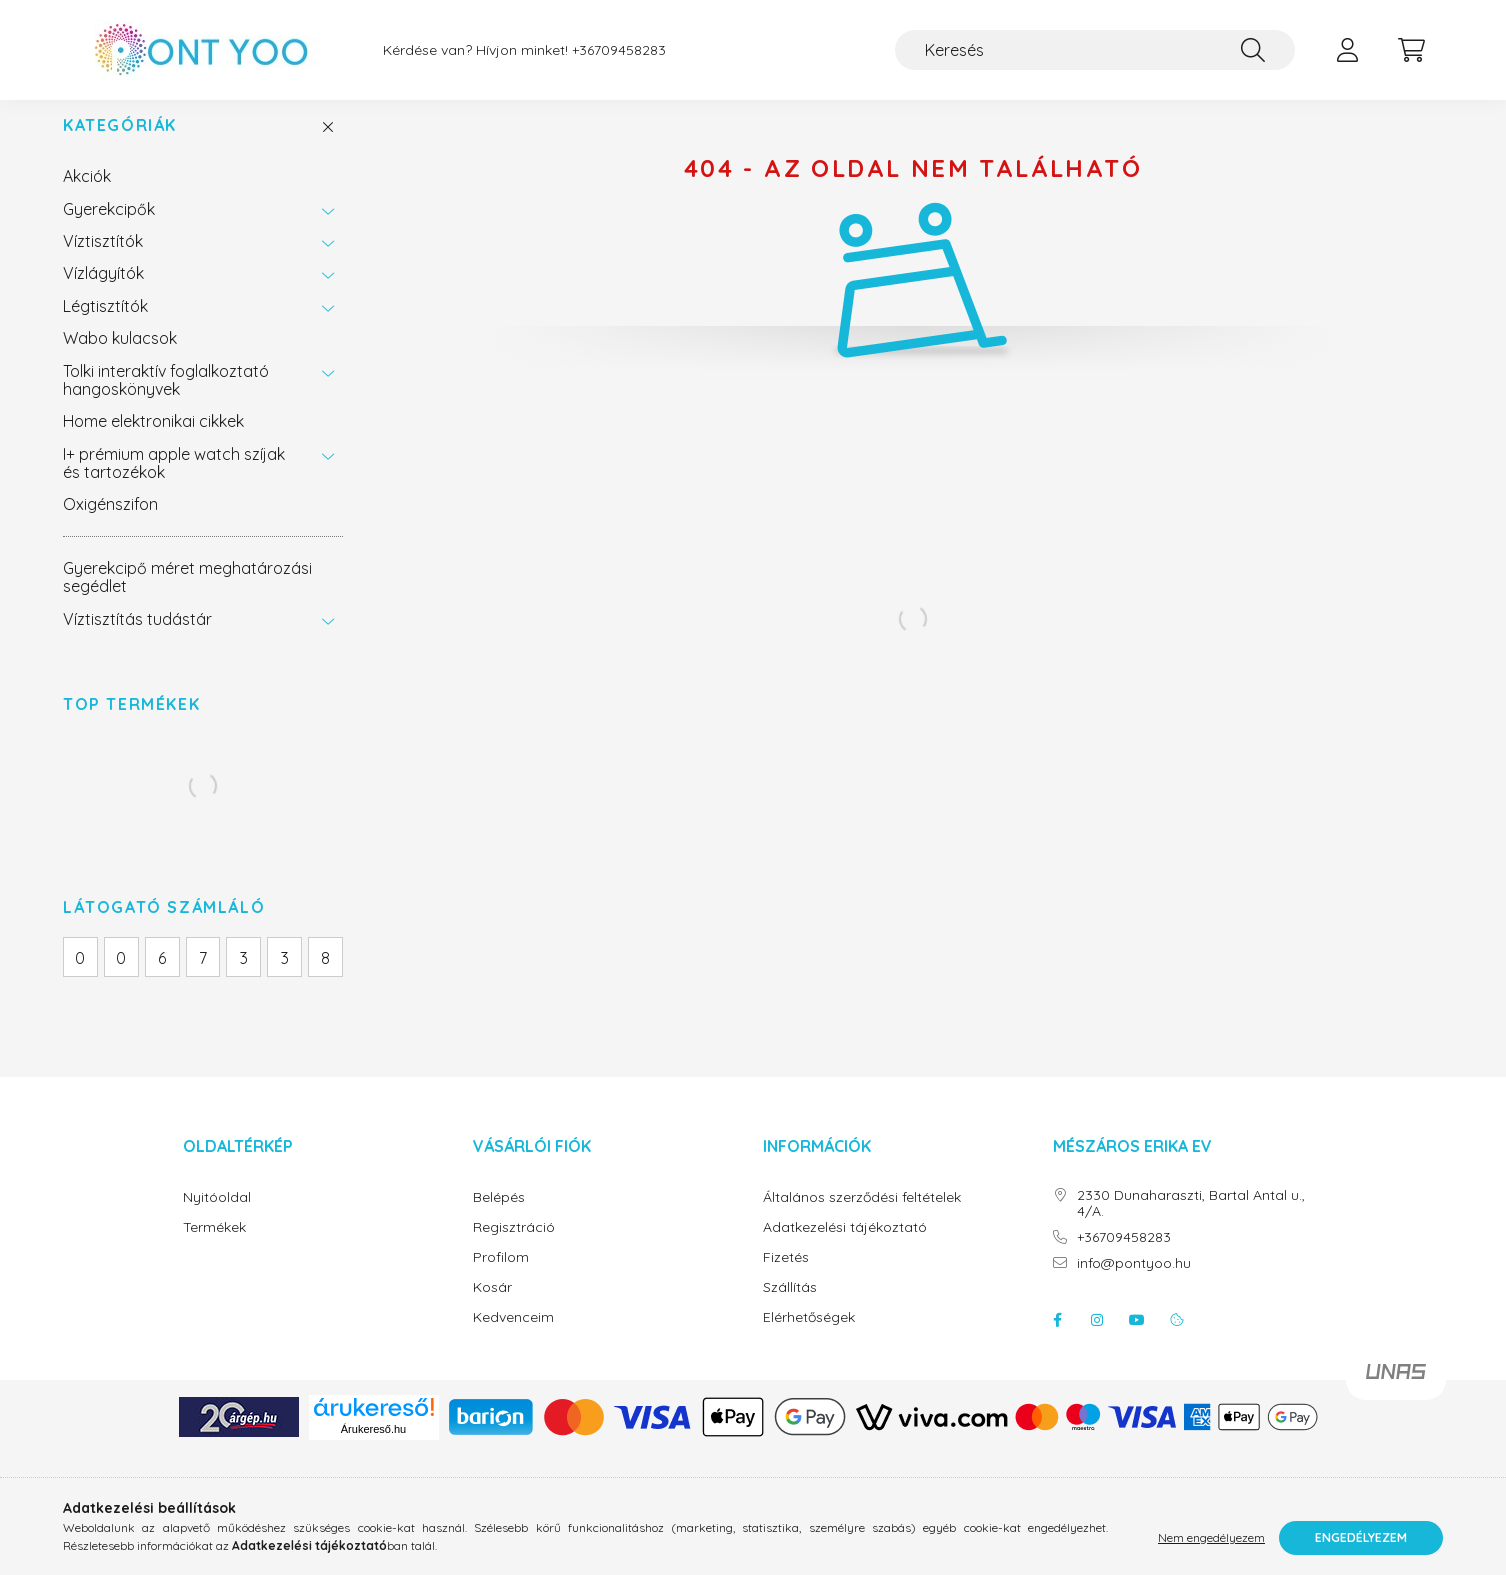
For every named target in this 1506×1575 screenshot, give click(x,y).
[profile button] (1347, 50)
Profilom (501, 1277)
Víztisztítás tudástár (137, 639)
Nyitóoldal (217, 1217)
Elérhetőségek (809, 1337)
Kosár (492, 1307)
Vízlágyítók (103, 293)
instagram (1097, 1340)
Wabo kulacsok (120, 358)
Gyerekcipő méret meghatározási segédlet (187, 597)
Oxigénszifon (110, 524)
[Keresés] (1095, 50)
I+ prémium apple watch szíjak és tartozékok (174, 483)
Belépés (499, 1217)
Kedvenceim (513, 1337)
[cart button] (1411, 50)
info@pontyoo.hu (1134, 1283)
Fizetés (786, 1277)
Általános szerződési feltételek (862, 1217)
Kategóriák (120, 145)
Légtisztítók (105, 326)
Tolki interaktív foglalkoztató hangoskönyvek (166, 400)
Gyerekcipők (109, 229)
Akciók (87, 196)
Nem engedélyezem (1211, 1537)
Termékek (214, 1247)
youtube (1137, 1340)
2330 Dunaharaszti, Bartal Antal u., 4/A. (1191, 1224)
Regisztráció (514, 1247)
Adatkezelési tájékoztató (845, 1247)
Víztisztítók (103, 261)
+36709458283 (619, 50)
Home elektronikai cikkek (153, 441)
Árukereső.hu (373, 1449)
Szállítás (790, 1307)
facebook (1057, 1340)
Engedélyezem (1361, 1537)
